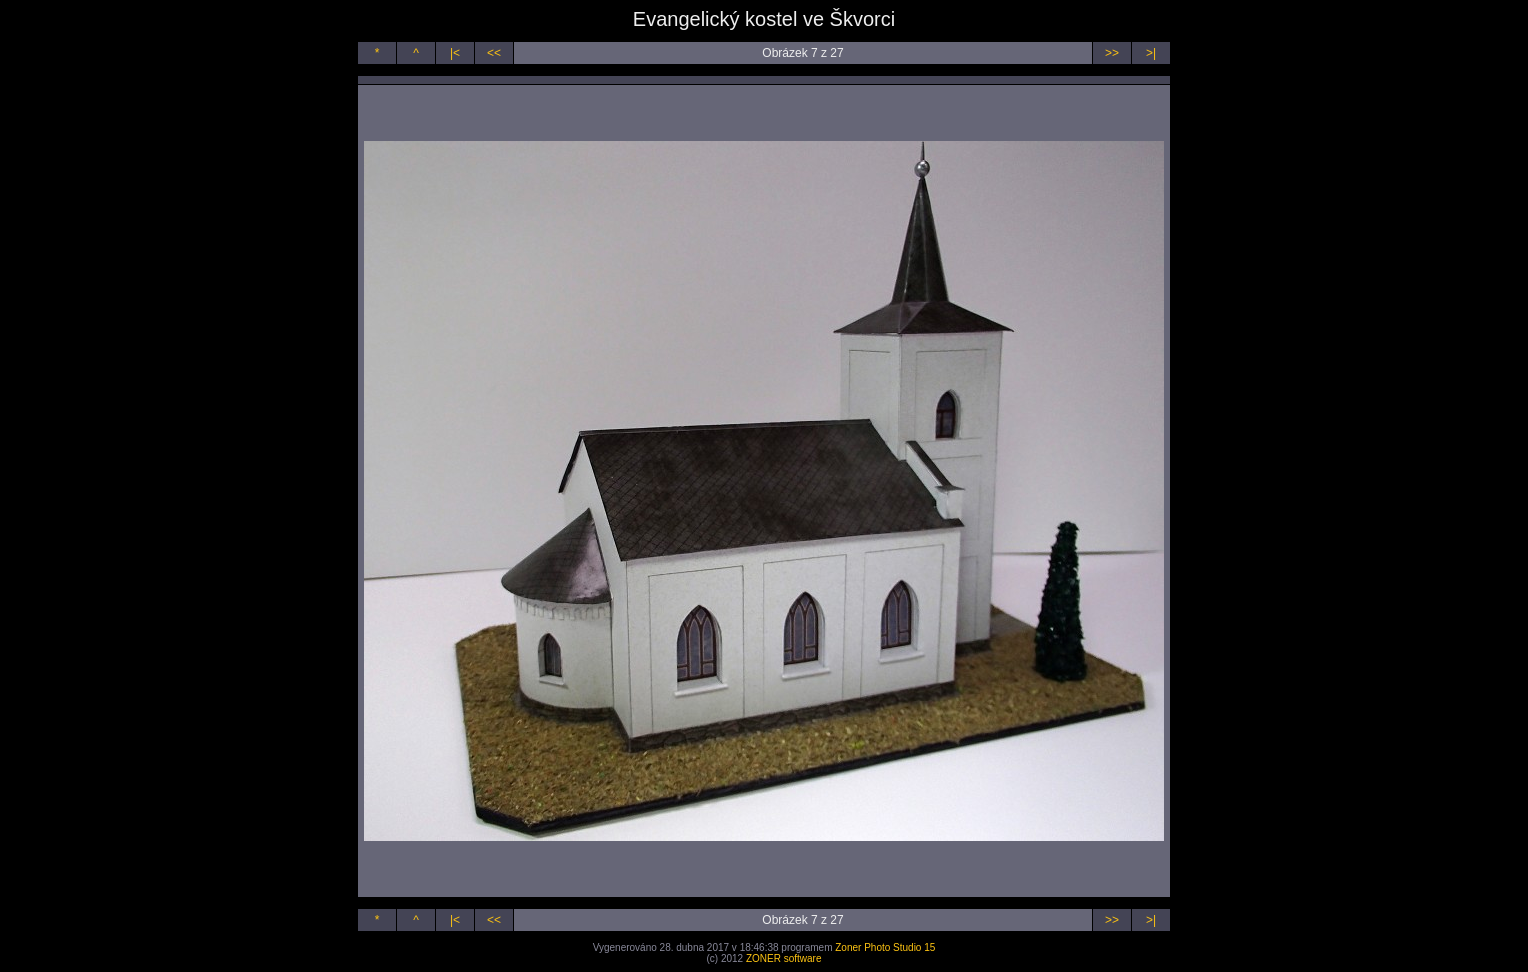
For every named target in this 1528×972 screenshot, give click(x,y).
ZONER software (784, 958)
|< (455, 53)
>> (1112, 53)
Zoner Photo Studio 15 (885, 947)
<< (494, 53)
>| (1151, 53)
